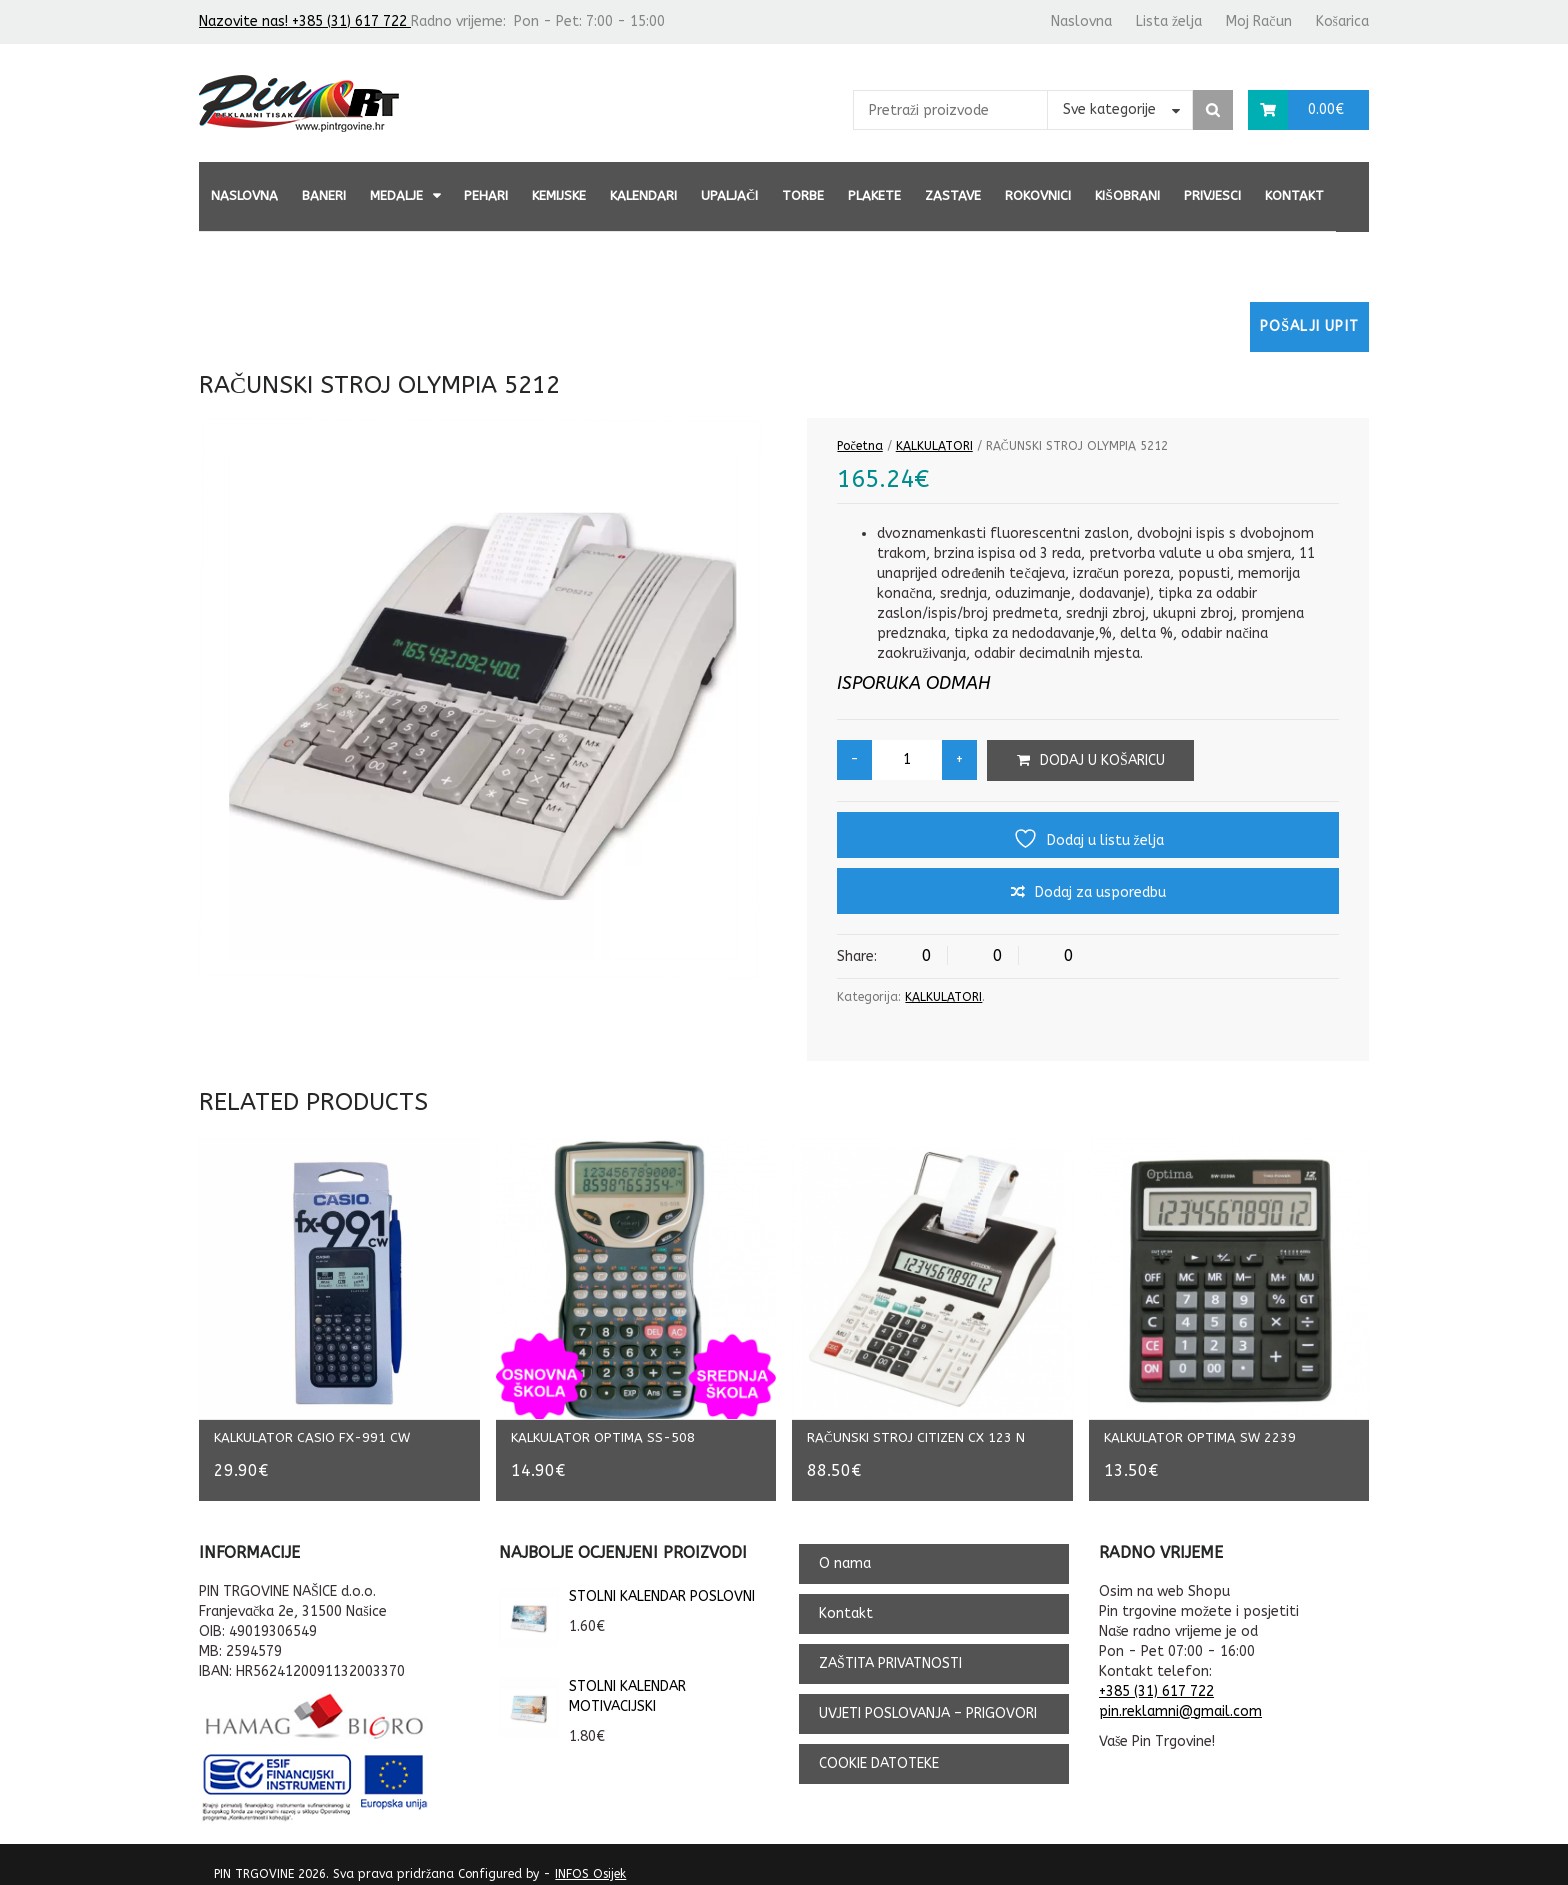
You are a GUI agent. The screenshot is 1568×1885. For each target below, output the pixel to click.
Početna (859, 446)
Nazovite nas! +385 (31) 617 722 (305, 21)
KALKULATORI (934, 446)
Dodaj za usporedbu (1100, 892)
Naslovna (1081, 21)
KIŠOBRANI (1127, 195)
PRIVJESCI (1212, 195)
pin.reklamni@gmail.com (1180, 1697)
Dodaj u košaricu (1102, 760)
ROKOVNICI (1038, 195)
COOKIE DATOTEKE (879, 1749)
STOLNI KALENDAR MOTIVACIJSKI (592, 1683)
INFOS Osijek (590, 1860)
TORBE (803, 195)
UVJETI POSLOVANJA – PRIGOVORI (928, 1699)
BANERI (324, 195)
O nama (845, 1549)
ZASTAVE (953, 195)
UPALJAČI (729, 195)
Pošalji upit (1309, 326)
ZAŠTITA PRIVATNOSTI (890, 1649)
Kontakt (1294, 195)
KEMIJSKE (559, 195)
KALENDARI (643, 195)
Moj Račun (1258, 21)
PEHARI (486, 195)
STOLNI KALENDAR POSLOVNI (627, 1583)
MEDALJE (396, 195)
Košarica (1342, 21)
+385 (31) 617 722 (1156, 1677)
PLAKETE (874, 195)
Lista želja (1169, 21)
